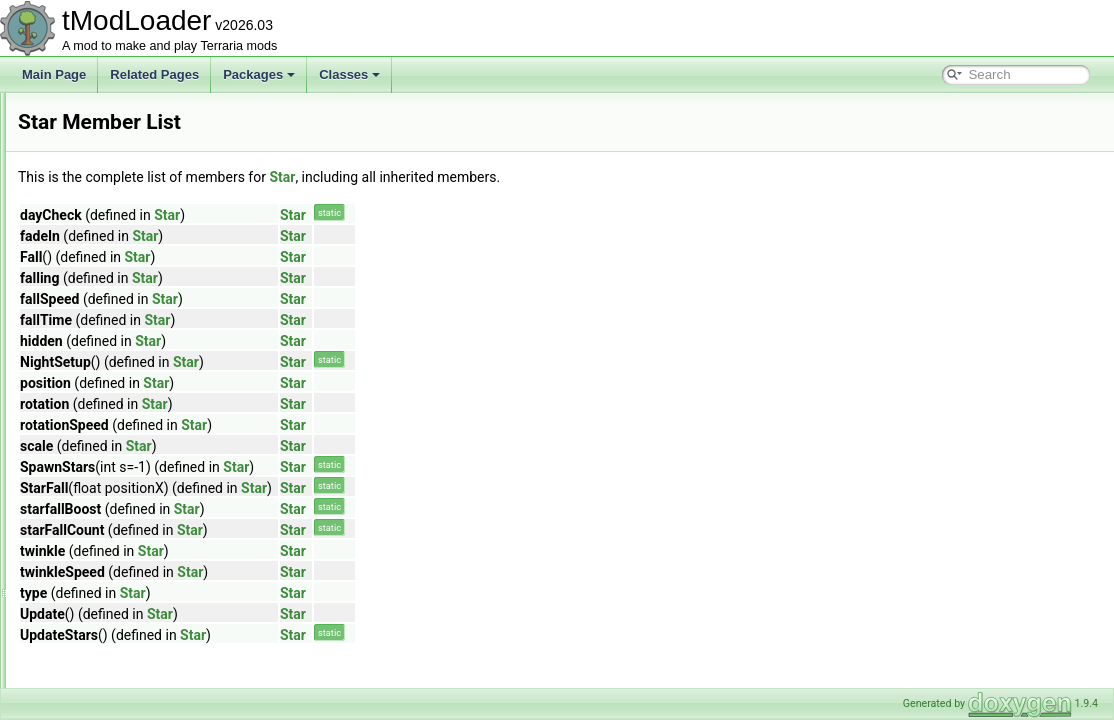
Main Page (54, 74)
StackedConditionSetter (129, 378)
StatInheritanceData (119, 510)
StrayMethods (103, 686)
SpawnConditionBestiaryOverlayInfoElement (184, 202)
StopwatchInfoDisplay (123, 664)
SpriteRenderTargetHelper (135, 334)
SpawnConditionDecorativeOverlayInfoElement (191, 224)
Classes (349, 74)
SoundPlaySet (104, 114)
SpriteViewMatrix (111, 356)
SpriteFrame (99, 312)
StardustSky (98, 466)
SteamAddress (105, 576)
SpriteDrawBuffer (111, 290)
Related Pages (154, 74)
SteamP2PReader (114, 620)
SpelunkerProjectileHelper (135, 268)
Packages (259, 74)
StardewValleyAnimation (130, 422)
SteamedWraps (107, 598)
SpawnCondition (109, 158)
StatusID (89, 554)
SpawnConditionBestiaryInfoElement (163, 180)
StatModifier (98, 532)
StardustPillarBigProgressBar (143, 444)
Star (77, 400)
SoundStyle (96, 136)
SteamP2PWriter (110, 642)
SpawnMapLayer (111, 246)
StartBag (89, 488)
